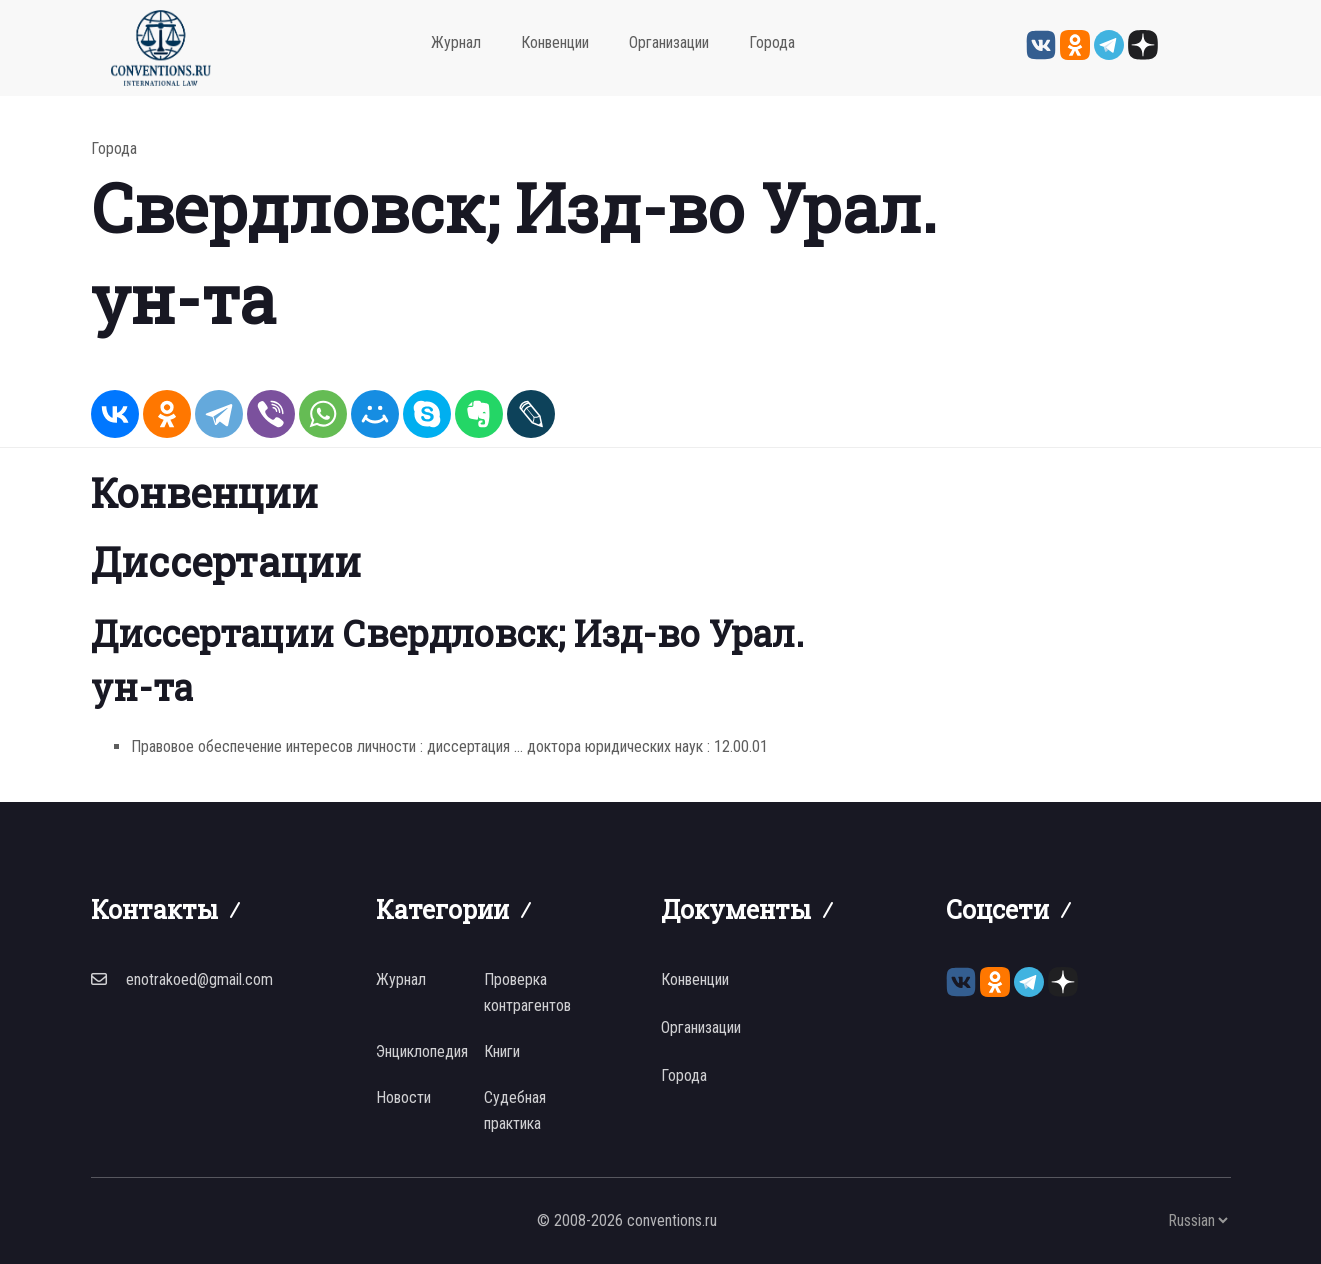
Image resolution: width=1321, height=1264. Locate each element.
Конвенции (555, 42)
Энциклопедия (422, 1051)
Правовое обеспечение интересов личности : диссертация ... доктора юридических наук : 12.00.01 (449, 746)
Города (772, 42)
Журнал (456, 42)
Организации (669, 42)
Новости (403, 1097)
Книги (502, 1051)
